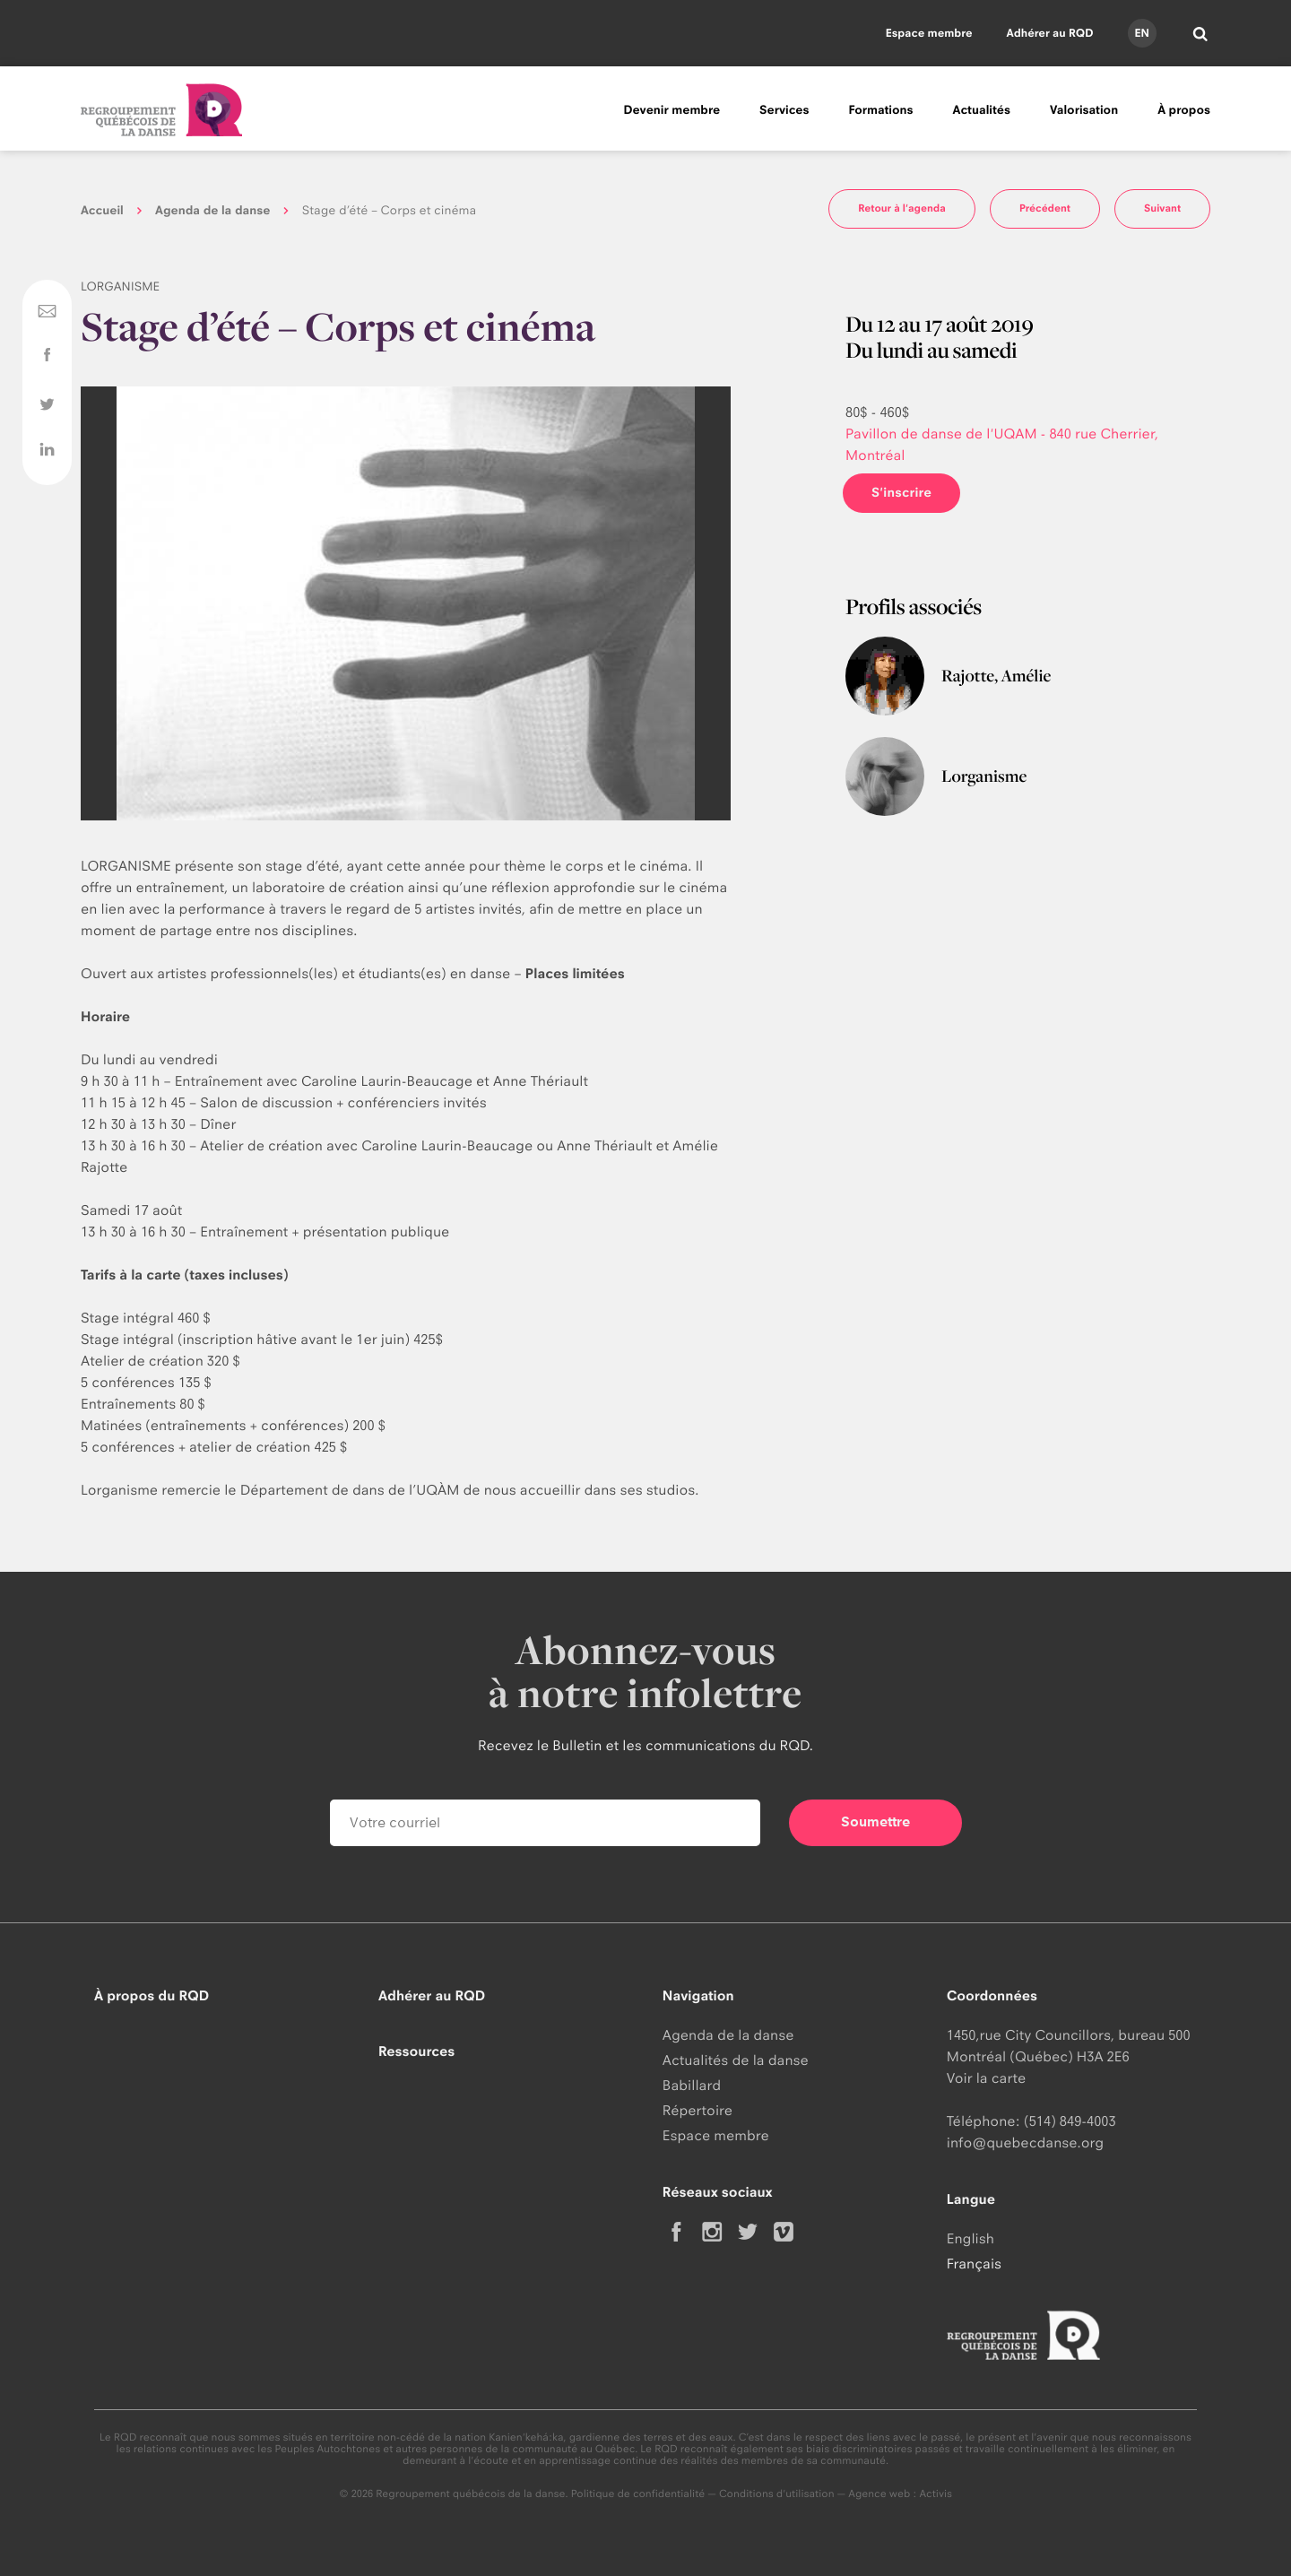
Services (784, 110)
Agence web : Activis (900, 2493)
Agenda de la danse (212, 211)
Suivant (1162, 208)
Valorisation (1084, 110)
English (970, 2238)
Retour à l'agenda (902, 208)
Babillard (692, 2085)
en (1141, 32)
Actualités (981, 110)
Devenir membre (671, 110)
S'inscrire (901, 492)
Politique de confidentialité (638, 2493)
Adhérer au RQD (1050, 32)
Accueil (102, 211)
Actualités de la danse (736, 2060)
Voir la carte (986, 2077)
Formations (880, 110)
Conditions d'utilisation (777, 2493)
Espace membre (929, 32)
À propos (1183, 110)
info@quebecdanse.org (1025, 2142)
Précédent (1044, 208)
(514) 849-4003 (1070, 2120)
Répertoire (697, 2110)
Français (974, 2263)
